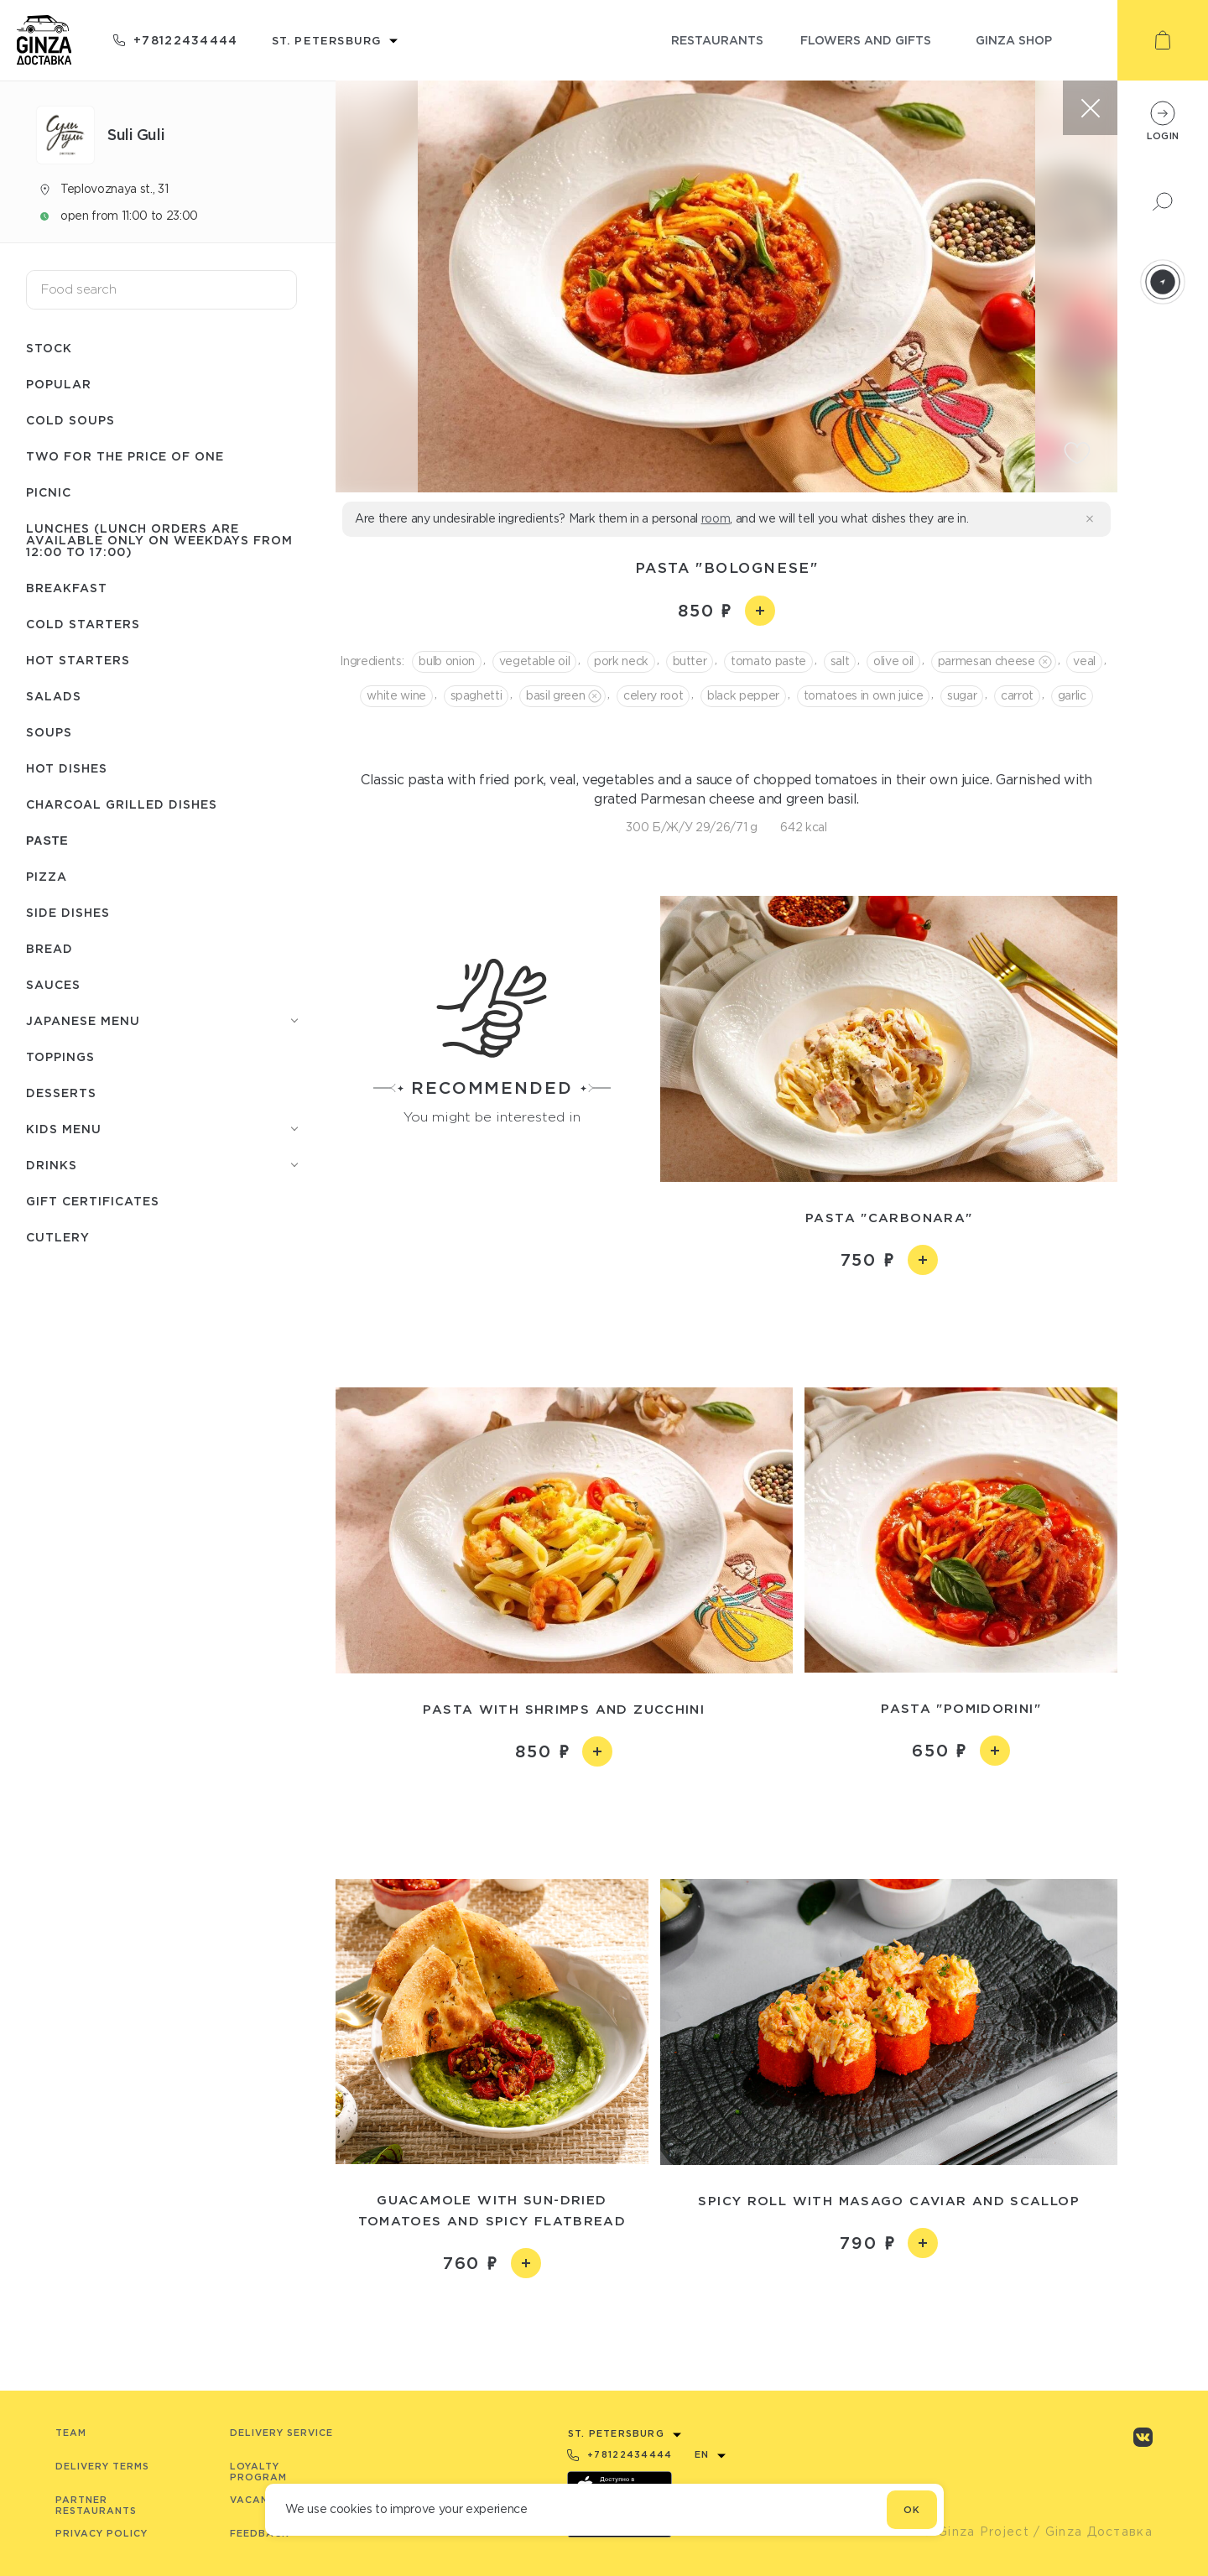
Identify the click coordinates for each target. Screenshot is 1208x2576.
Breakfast (66, 587)
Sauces (53, 984)
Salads (53, 696)
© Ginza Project (975, 2531)
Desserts (61, 1092)
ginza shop (1014, 40)
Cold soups (70, 420)
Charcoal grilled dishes (121, 804)
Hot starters (78, 659)
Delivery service (281, 2433)
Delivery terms (102, 2466)
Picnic (48, 492)
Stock (49, 347)
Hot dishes (66, 768)
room (716, 518)
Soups (49, 732)
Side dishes (68, 912)
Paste (47, 840)
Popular (58, 383)
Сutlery (58, 1237)
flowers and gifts (865, 40)
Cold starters (83, 623)
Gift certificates (92, 1200)
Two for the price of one (125, 456)
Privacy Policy (101, 2533)
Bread (49, 948)
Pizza (46, 876)
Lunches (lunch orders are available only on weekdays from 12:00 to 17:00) (159, 540)
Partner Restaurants (96, 2505)
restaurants (717, 40)
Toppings (60, 1056)
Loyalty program (258, 2471)
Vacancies (261, 2500)
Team (70, 2433)
